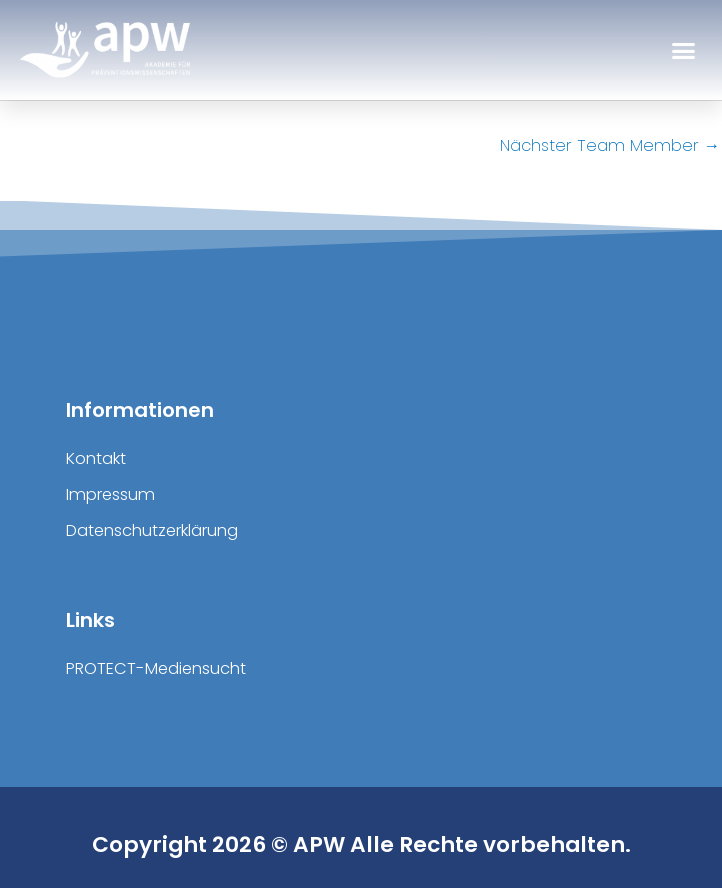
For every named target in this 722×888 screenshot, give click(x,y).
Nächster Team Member (610, 145)
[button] (684, 50)
